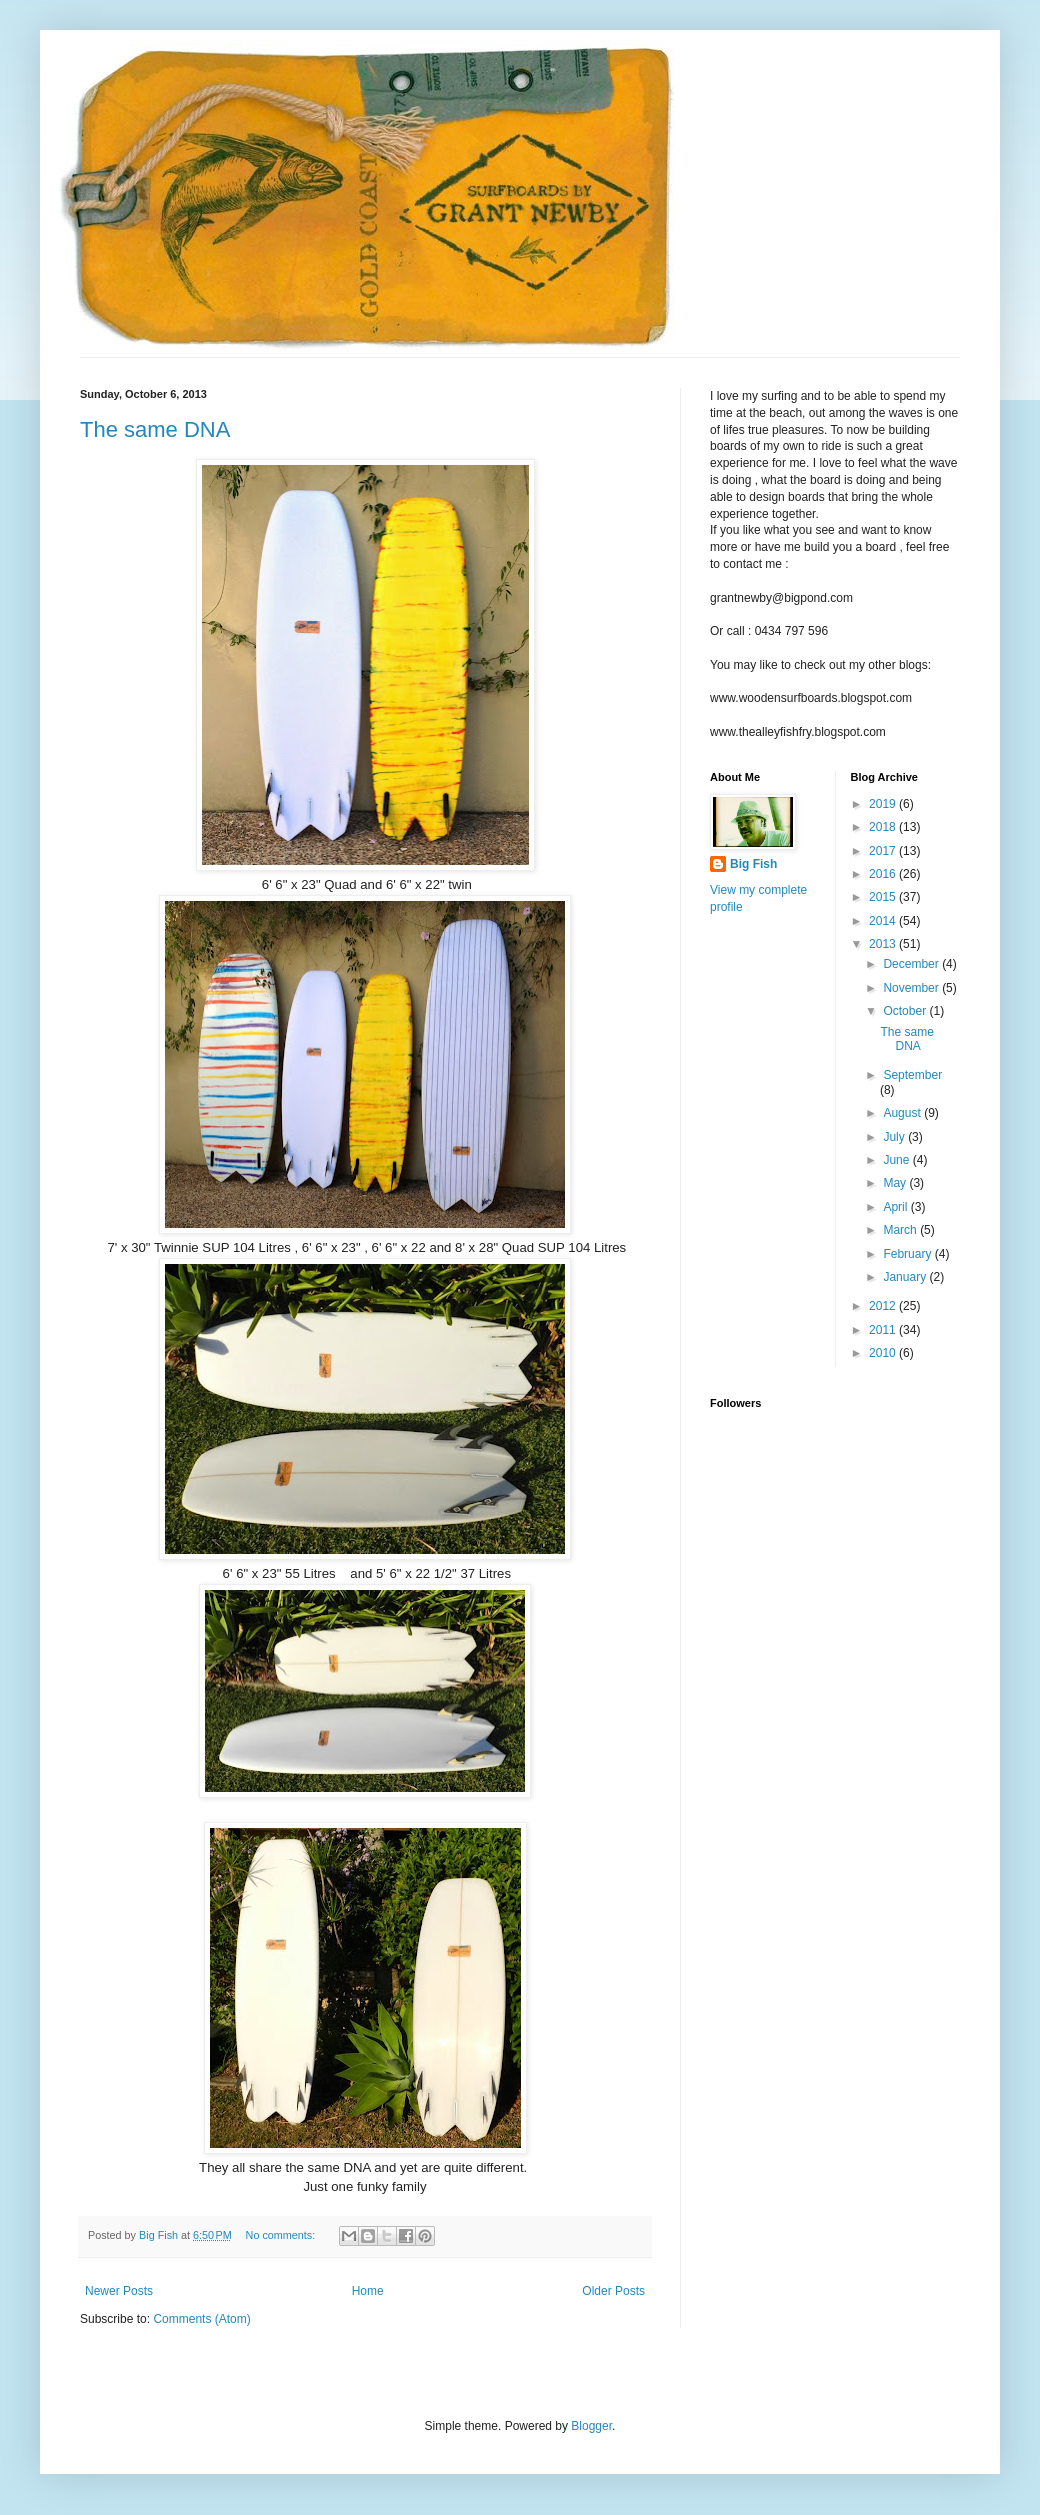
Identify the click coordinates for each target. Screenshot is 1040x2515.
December (912, 964)
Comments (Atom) (201, 2319)
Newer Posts (119, 2291)
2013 (884, 944)
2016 (884, 874)
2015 (884, 897)
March (901, 1230)
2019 (884, 804)
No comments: (282, 2235)
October (906, 1011)
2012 (884, 1306)
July (895, 1137)
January (906, 1277)
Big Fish (753, 864)
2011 (884, 1330)
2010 (884, 1353)
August (903, 1113)
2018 (884, 827)
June (897, 1160)
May (896, 1183)
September (912, 1075)
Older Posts (613, 2291)
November (912, 988)
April (896, 1207)
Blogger (591, 2426)
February (908, 1254)
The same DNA (155, 429)
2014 (884, 921)
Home (368, 2291)
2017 (884, 851)
